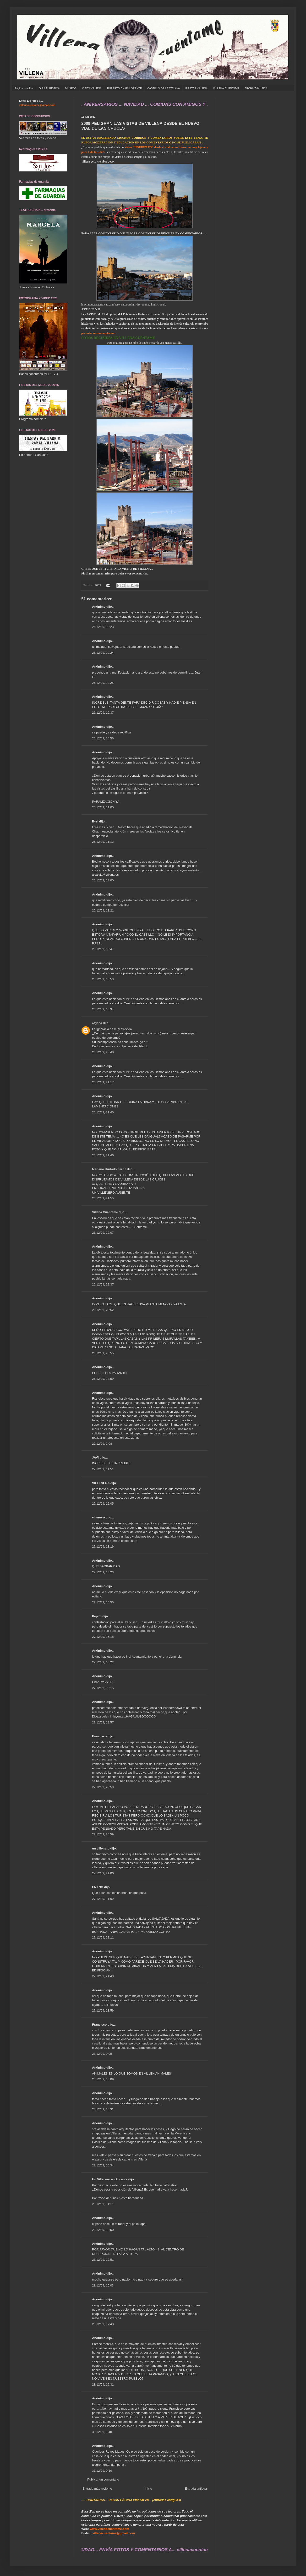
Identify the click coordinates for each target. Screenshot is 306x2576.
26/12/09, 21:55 (103, 1198)
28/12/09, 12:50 (103, 2230)
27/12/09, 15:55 (103, 1602)
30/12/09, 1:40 (102, 2432)
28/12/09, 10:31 (103, 2109)
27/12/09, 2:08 (102, 1443)
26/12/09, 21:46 (103, 1155)
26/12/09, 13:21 (103, 910)
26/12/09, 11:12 (103, 841)
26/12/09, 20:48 (103, 1052)
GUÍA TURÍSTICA (49, 88)
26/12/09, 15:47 (103, 949)
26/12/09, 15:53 (103, 979)
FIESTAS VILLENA (196, 88)
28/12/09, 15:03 (103, 2285)
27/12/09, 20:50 (103, 1787)
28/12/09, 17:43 (103, 2324)
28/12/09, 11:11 (103, 2204)
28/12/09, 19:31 (103, 2384)
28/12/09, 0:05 (102, 2053)
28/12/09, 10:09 (103, 2079)
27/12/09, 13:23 (103, 1572)
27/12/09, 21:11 (103, 1937)
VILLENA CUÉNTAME (226, 88)
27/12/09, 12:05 (103, 1503)
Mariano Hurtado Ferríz (109, 1169)
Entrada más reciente (97, 2488)
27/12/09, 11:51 (103, 1469)
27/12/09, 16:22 (103, 1662)
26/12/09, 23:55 (103, 1353)
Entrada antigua (196, 2488)
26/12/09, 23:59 (103, 1378)
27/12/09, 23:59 (103, 2010)
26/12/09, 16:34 (103, 1009)
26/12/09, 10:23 (103, 627)
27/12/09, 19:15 (103, 1688)
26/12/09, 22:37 (103, 1284)
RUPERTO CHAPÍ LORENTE (124, 88)
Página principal (24, 88)
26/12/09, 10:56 (103, 738)
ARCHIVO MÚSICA (256, 88)
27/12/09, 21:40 (103, 1976)
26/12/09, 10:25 (103, 683)
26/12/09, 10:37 (103, 712)
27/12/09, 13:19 (103, 1546)
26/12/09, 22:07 (103, 1232)
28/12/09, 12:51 (103, 2259)
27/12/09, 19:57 (103, 1722)
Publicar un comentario (103, 2479)
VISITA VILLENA (92, 88)
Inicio (148, 2488)
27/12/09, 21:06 (103, 1873)
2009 (98, 585)
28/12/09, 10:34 (103, 2165)
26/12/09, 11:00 (103, 807)
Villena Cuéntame (105, 1212)
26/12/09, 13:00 (103, 880)
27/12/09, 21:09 (103, 1899)
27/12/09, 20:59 (103, 1834)
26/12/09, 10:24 (103, 652)
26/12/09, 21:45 (103, 1112)
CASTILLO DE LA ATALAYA (163, 88)
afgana (97, 1023)
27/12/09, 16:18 (103, 1636)
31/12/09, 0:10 (102, 2470)
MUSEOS (70, 88)
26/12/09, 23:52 (103, 1310)
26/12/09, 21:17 (103, 1082)
